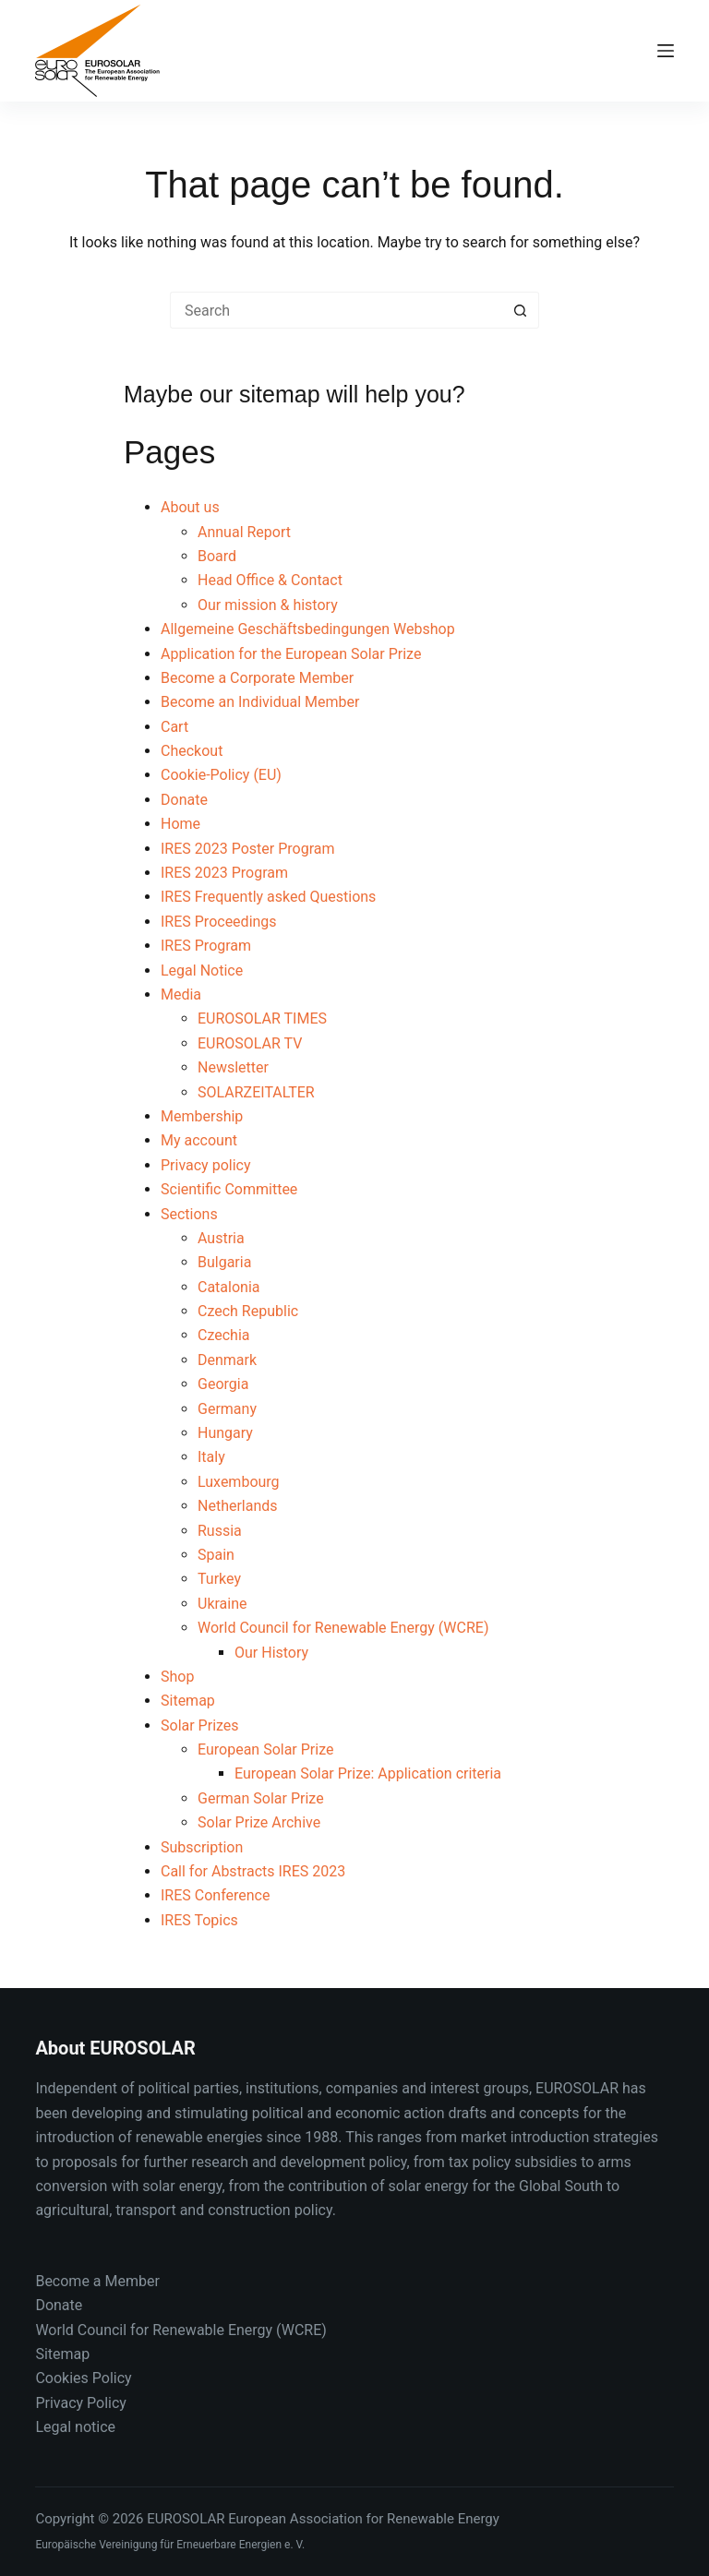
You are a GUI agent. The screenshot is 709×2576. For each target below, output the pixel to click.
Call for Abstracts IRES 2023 (253, 1871)
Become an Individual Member (260, 702)
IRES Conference (215, 1895)
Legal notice (75, 2427)
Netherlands (238, 1506)
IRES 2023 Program (224, 872)
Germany (227, 1409)
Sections (189, 1214)
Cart (174, 727)
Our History (271, 1652)
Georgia (223, 1384)
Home (180, 824)
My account (199, 1140)
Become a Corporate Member (257, 678)
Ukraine (222, 1603)
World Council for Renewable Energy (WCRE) (343, 1627)
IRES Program (206, 945)
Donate (184, 800)
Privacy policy (206, 1165)
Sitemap (188, 1700)
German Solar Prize (261, 1798)
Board (217, 556)
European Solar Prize (265, 1749)
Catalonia (229, 1287)
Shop (177, 1676)
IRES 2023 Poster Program (248, 848)
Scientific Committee (229, 1189)
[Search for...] (336, 310)
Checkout (191, 751)
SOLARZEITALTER (256, 1092)
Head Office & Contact (270, 580)
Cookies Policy (83, 2378)
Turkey (219, 1579)
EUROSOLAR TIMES (262, 1018)
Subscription (202, 1847)
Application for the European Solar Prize (291, 654)
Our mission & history (268, 605)
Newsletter (233, 1067)
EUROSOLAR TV (250, 1043)
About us (190, 507)
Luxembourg (239, 1482)
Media (181, 994)
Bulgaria (224, 1262)
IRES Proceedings (219, 921)
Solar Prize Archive (259, 1822)
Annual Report (244, 532)
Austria (221, 1238)
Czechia (224, 1335)
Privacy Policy (80, 2403)
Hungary (225, 1433)
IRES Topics (199, 1920)
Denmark (227, 1360)
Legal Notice (202, 970)
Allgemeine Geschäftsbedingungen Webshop (308, 629)
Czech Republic (248, 1311)
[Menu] (665, 50)
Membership (202, 1116)
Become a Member (97, 2281)
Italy (211, 1457)
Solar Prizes (200, 1725)
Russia (220, 1531)
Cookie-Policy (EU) (221, 775)
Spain (216, 1555)
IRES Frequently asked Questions (268, 896)
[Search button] (520, 310)
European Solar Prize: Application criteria (367, 1773)
